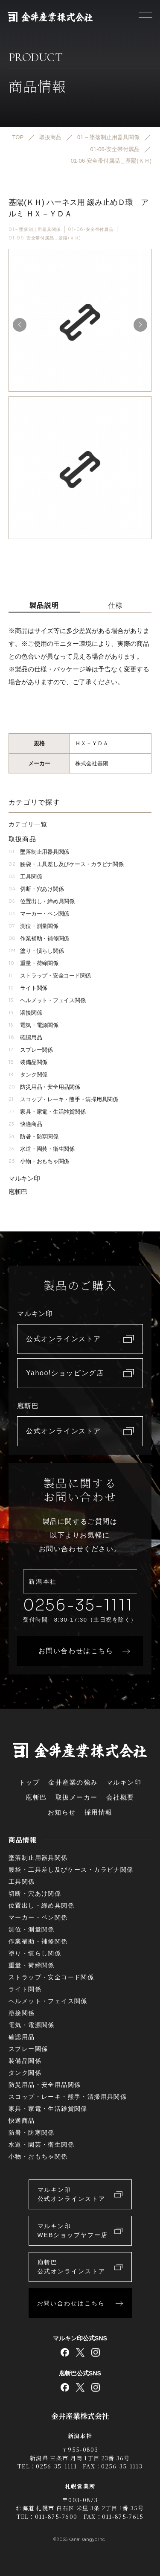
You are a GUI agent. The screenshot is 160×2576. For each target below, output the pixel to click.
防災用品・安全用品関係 (44, 1087)
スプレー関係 (31, 1050)
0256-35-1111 (78, 1605)
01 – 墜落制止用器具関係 (35, 229)
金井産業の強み (73, 1782)
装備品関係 (28, 1062)
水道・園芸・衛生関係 (42, 1149)
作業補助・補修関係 (39, 938)
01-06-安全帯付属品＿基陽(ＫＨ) (45, 238)
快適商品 (25, 1124)
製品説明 (44, 605)
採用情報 (98, 1812)
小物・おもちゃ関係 (39, 1161)
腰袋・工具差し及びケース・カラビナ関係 (66, 864)
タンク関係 (28, 1074)
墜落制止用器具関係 (39, 852)
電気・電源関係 (33, 1025)
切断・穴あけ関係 (36, 889)
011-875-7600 (56, 2516)
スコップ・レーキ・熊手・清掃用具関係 (63, 1099)
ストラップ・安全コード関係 (50, 975)
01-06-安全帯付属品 (90, 229)
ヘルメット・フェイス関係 (47, 1000)
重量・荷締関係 (33, 963)
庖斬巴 (18, 1191)
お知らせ (62, 1812)
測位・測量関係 (33, 926)
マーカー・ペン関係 (39, 913)
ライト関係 (28, 988)
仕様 (115, 605)
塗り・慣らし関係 (36, 951)
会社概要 (120, 1797)
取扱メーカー (76, 1797)
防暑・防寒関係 (33, 1136)
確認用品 (25, 1037)
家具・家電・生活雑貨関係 (47, 1112)
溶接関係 (25, 1012)
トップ (29, 1782)
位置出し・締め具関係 (42, 901)
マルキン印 (24, 1178)
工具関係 (25, 876)
